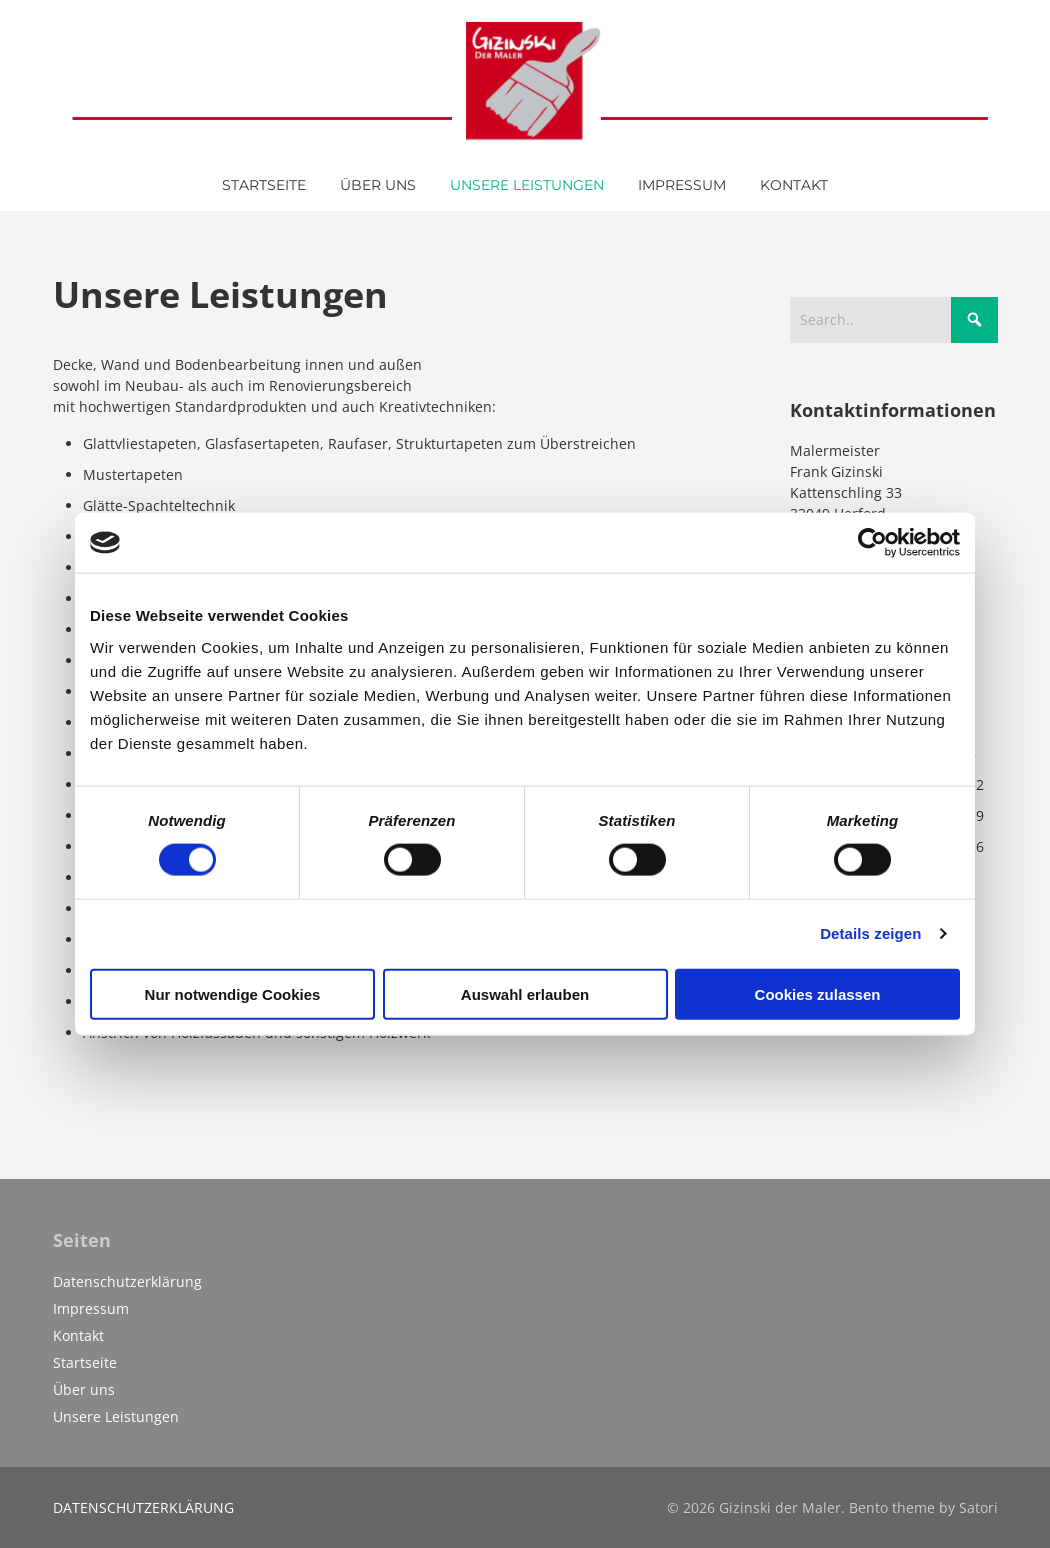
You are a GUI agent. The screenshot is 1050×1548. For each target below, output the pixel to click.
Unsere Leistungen (116, 1416)
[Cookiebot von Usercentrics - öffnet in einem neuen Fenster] (872, 543)
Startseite (85, 1362)
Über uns (84, 1389)
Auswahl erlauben (525, 993)
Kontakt (78, 1335)
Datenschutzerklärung (127, 1281)
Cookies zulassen (818, 993)
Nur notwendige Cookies (233, 993)
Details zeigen (870, 933)
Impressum (91, 1308)
